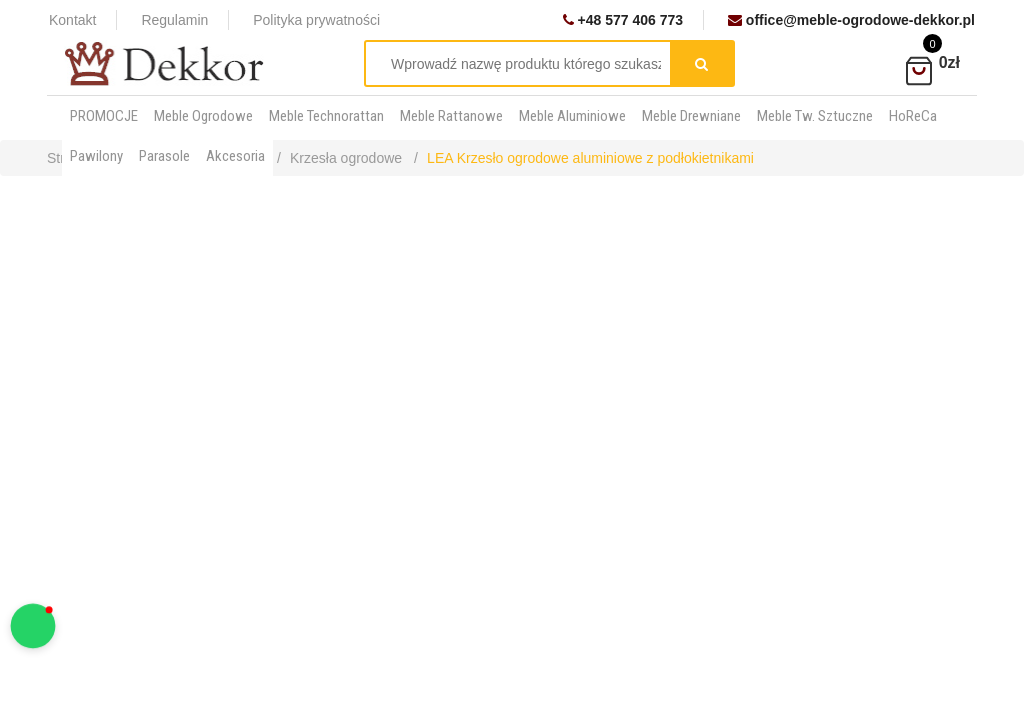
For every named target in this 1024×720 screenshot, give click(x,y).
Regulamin (174, 20)
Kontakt (72, 20)
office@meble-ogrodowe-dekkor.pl (851, 20)
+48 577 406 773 (623, 20)
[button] (33, 626)
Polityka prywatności (316, 20)
